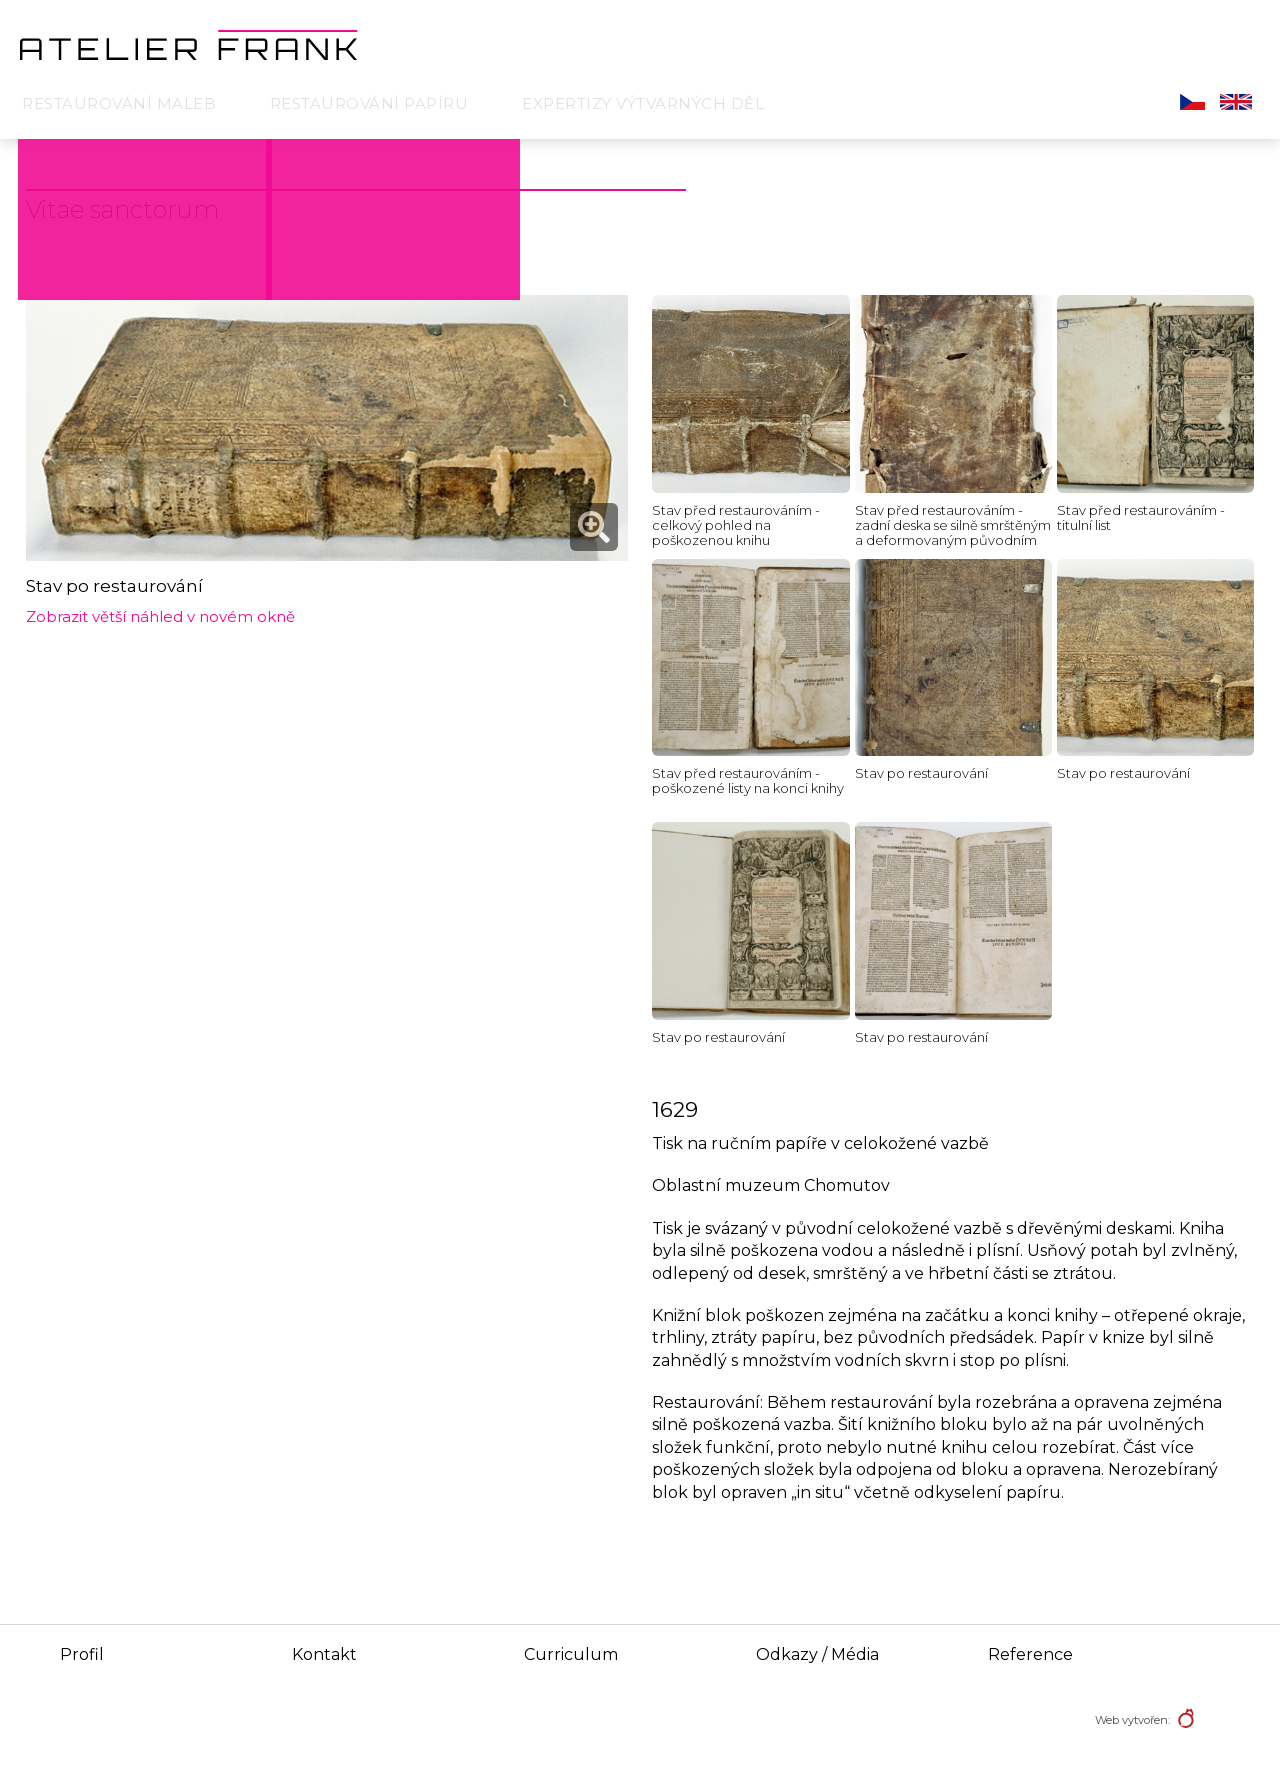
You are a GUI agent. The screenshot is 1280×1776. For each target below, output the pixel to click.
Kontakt (324, 1654)
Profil (82, 1654)
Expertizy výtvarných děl (643, 103)
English (1236, 102)
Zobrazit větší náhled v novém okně (160, 616)
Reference (1030, 1654)
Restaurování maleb (119, 103)
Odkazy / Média (817, 1654)
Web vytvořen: (1132, 1720)
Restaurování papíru (369, 103)
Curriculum (571, 1654)
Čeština (1192, 102)
